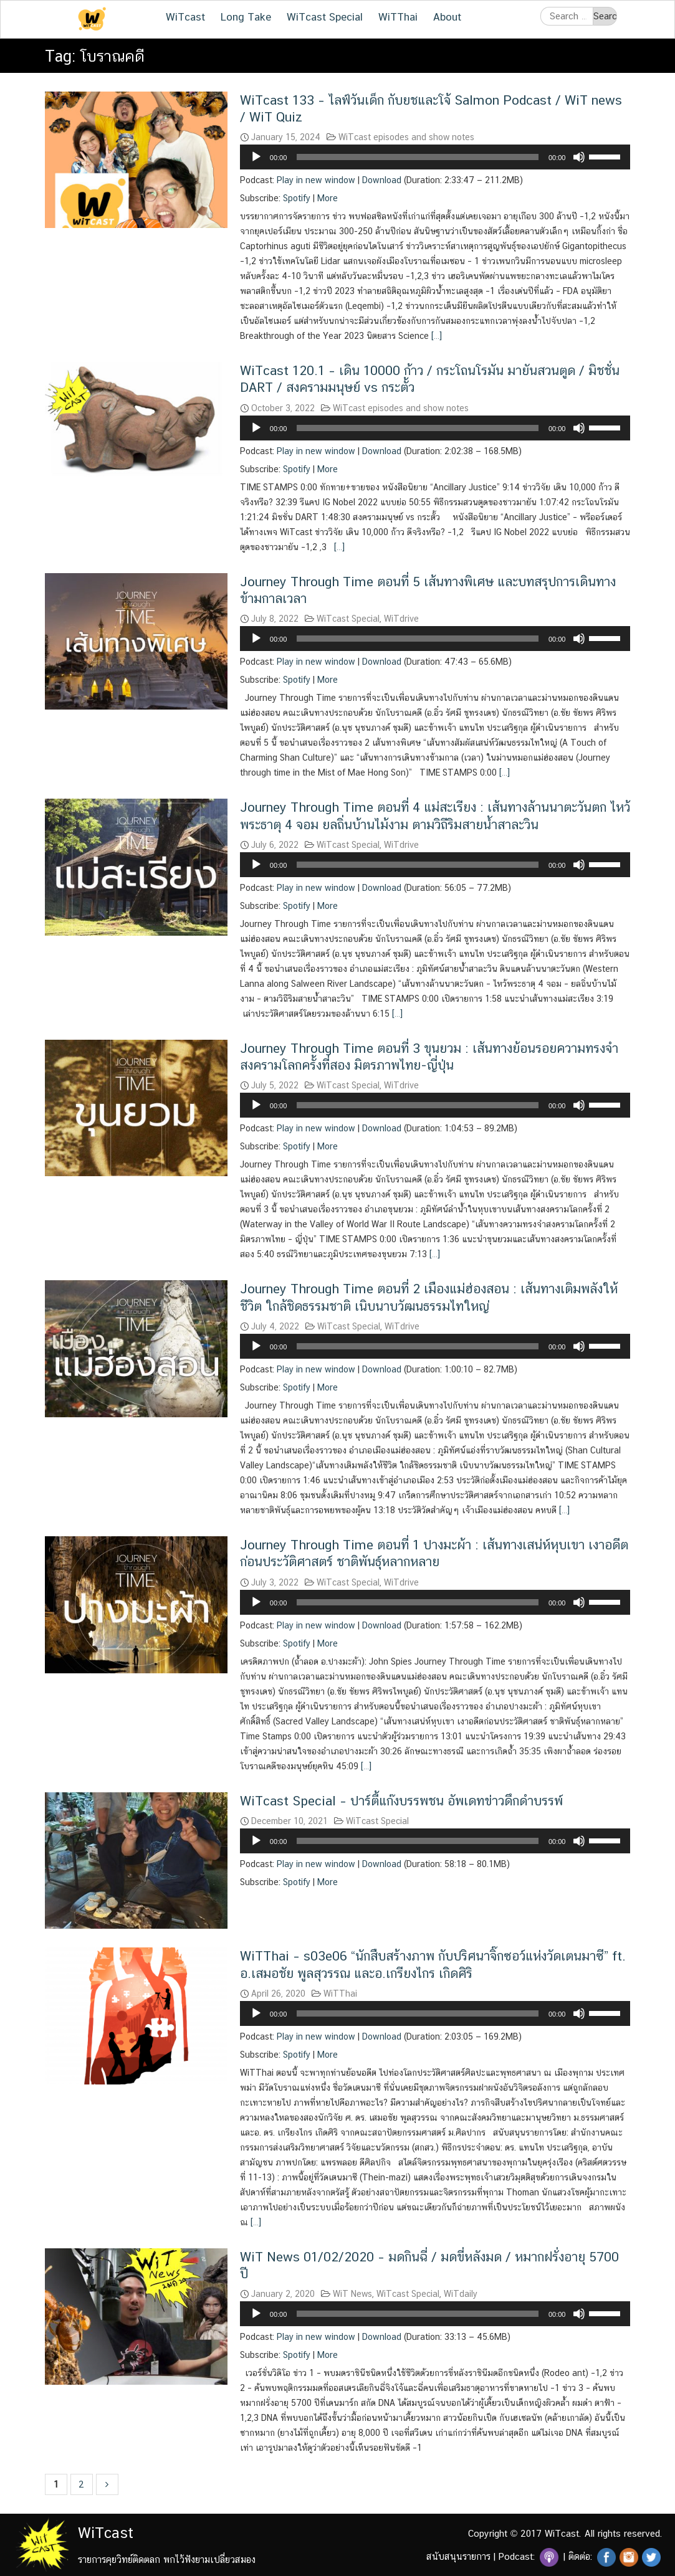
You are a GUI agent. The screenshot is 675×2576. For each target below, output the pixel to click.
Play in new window (316, 180)
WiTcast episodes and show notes (406, 137)
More (327, 198)
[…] (435, 336)
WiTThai (398, 17)
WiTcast (185, 17)
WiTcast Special (325, 17)
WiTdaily (460, 2294)
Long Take (246, 17)
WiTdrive (401, 619)
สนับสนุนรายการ (458, 2556)
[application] (435, 157)
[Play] (256, 157)
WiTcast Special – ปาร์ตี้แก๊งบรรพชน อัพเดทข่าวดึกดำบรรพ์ (401, 1800)
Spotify (296, 198)
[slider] (418, 157)
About (447, 17)
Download (381, 180)
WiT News (352, 2294)
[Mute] (579, 157)
